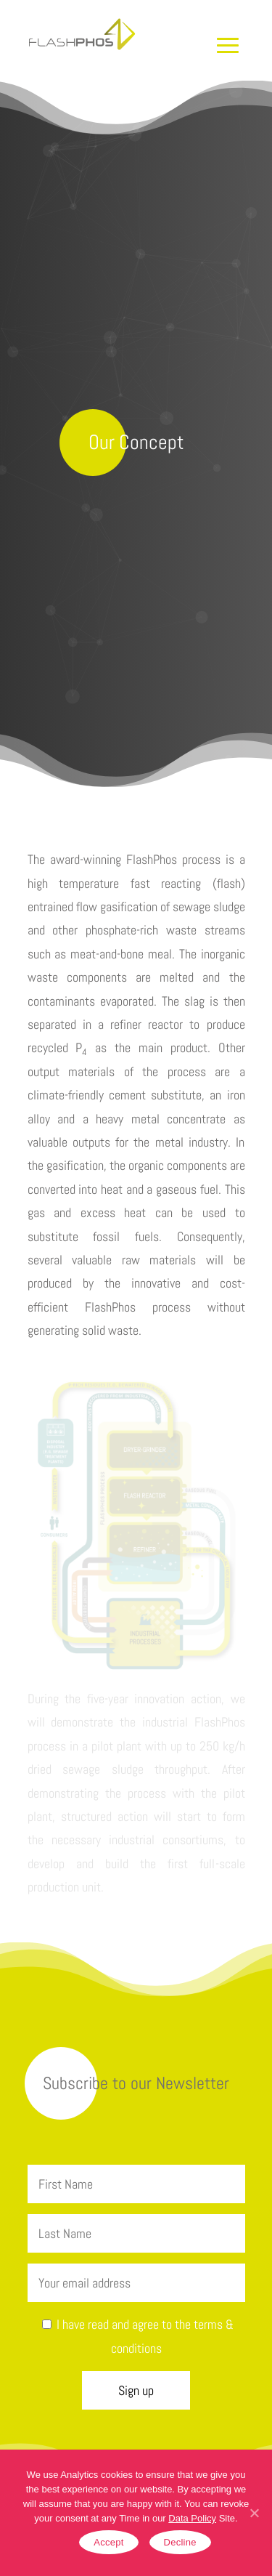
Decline (180, 2542)
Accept (108, 2542)
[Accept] (254, 2513)
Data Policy (192, 2518)
